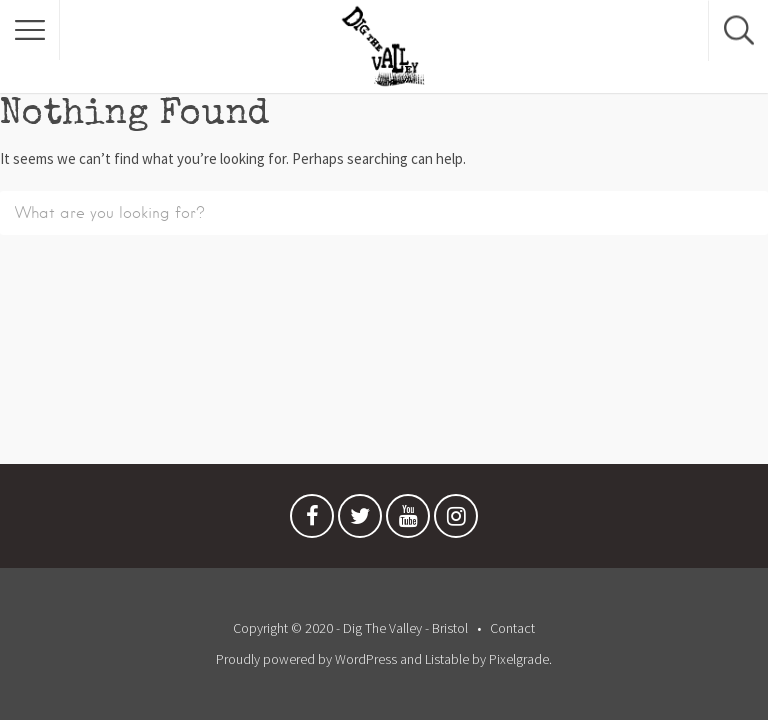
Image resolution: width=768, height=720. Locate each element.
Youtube (408, 521)
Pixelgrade (519, 659)
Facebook (312, 521)
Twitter (360, 521)
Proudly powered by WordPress (306, 659)
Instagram (456, 521)
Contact (512, 628)
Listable (447, 659)
